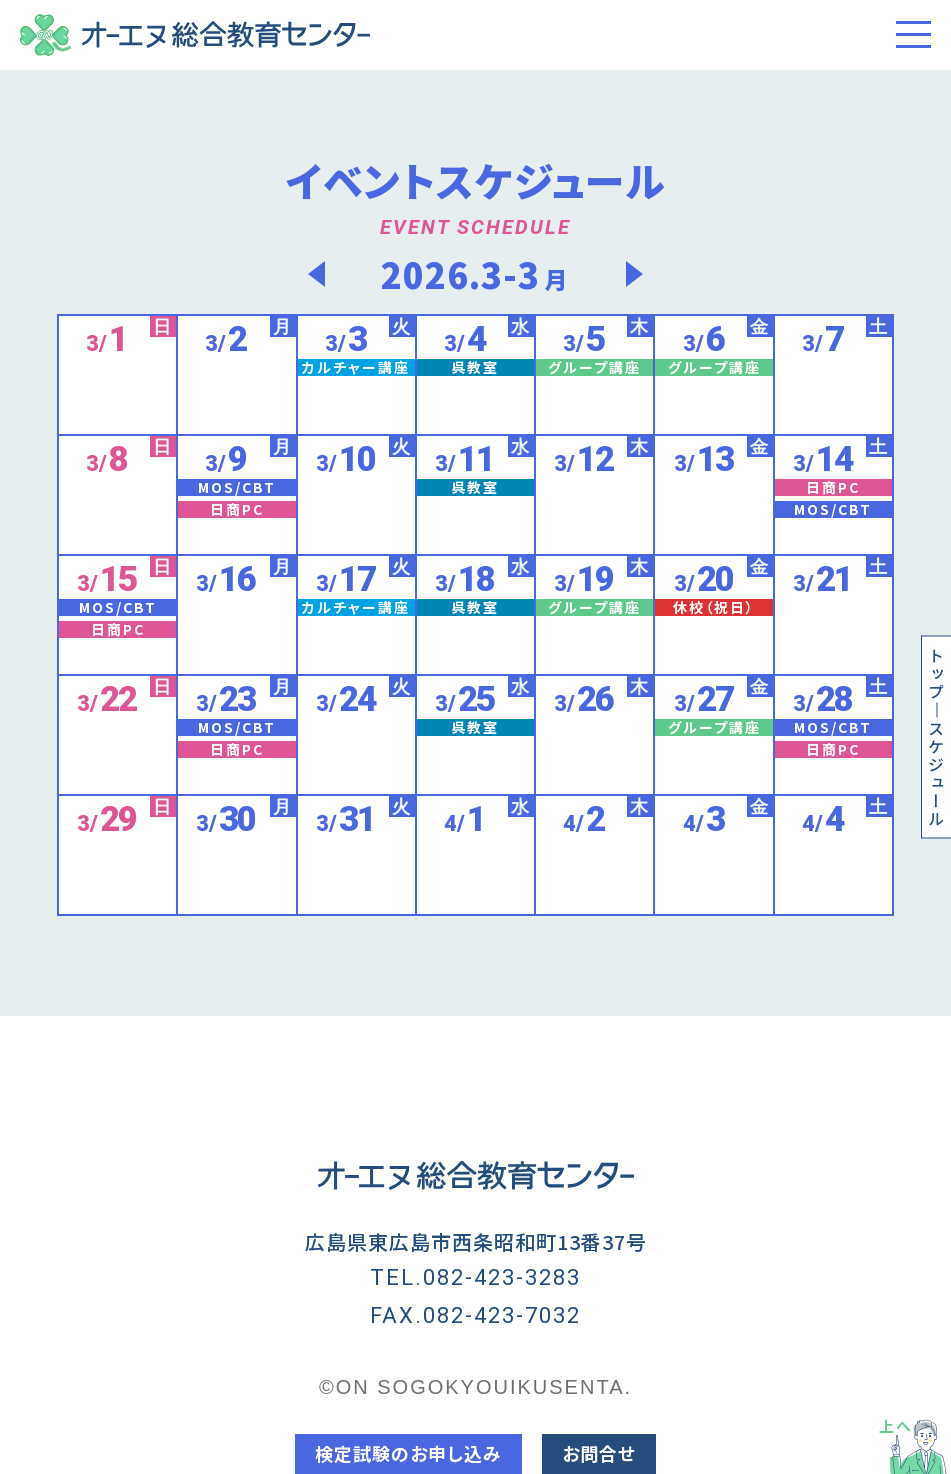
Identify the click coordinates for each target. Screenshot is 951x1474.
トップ (936, 674)
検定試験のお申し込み (408, 1453)
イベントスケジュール (476, 180)
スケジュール (936, 774)
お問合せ (599, 1453)
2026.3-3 (475, 273)
